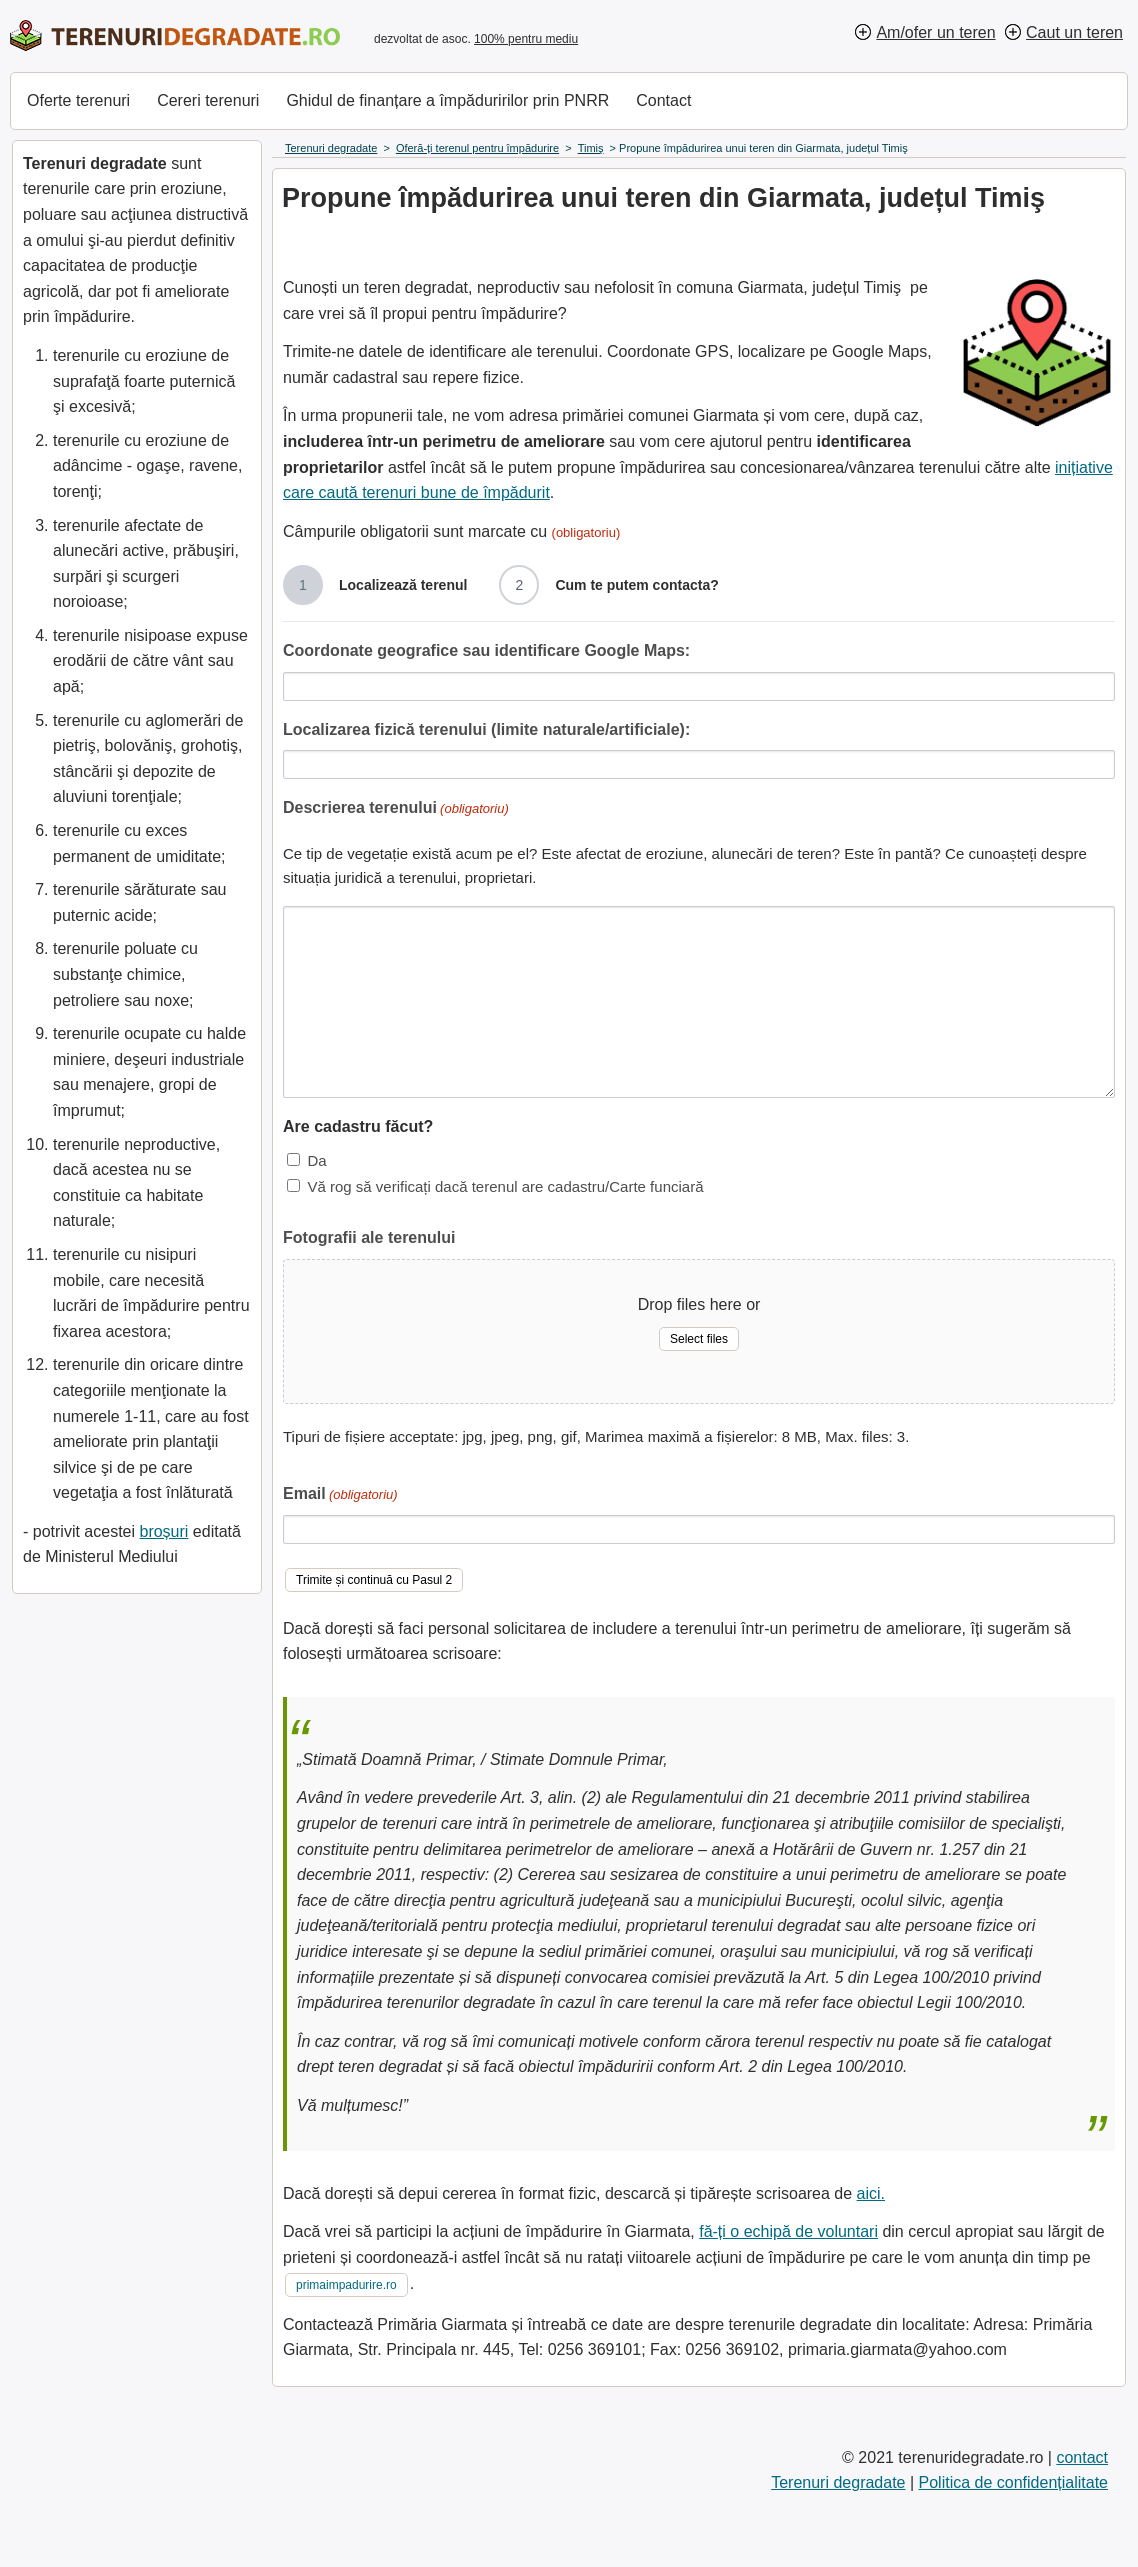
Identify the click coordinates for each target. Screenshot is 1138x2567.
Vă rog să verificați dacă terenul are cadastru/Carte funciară (505, 1186)
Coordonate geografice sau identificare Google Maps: (486, 650)
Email (340, 1495)
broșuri (163, 1531)
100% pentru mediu (526, 39)
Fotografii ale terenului (369, 1237)
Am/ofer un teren (935, 32)
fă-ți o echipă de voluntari (788, 2231)
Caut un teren (1074, 32)
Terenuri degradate (838, 2482)
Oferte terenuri (78, 100)
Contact (663, 100)
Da (316, 1160)
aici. (871, 2193)
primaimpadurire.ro (346, 2285)
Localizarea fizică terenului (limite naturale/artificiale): (486, 729)
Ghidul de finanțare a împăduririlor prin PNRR (447, 100)
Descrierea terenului (396, 809)
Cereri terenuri (208, 100)
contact (1082, 2457)
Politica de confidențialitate (1013, 2482)
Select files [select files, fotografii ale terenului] (699, 1339)
